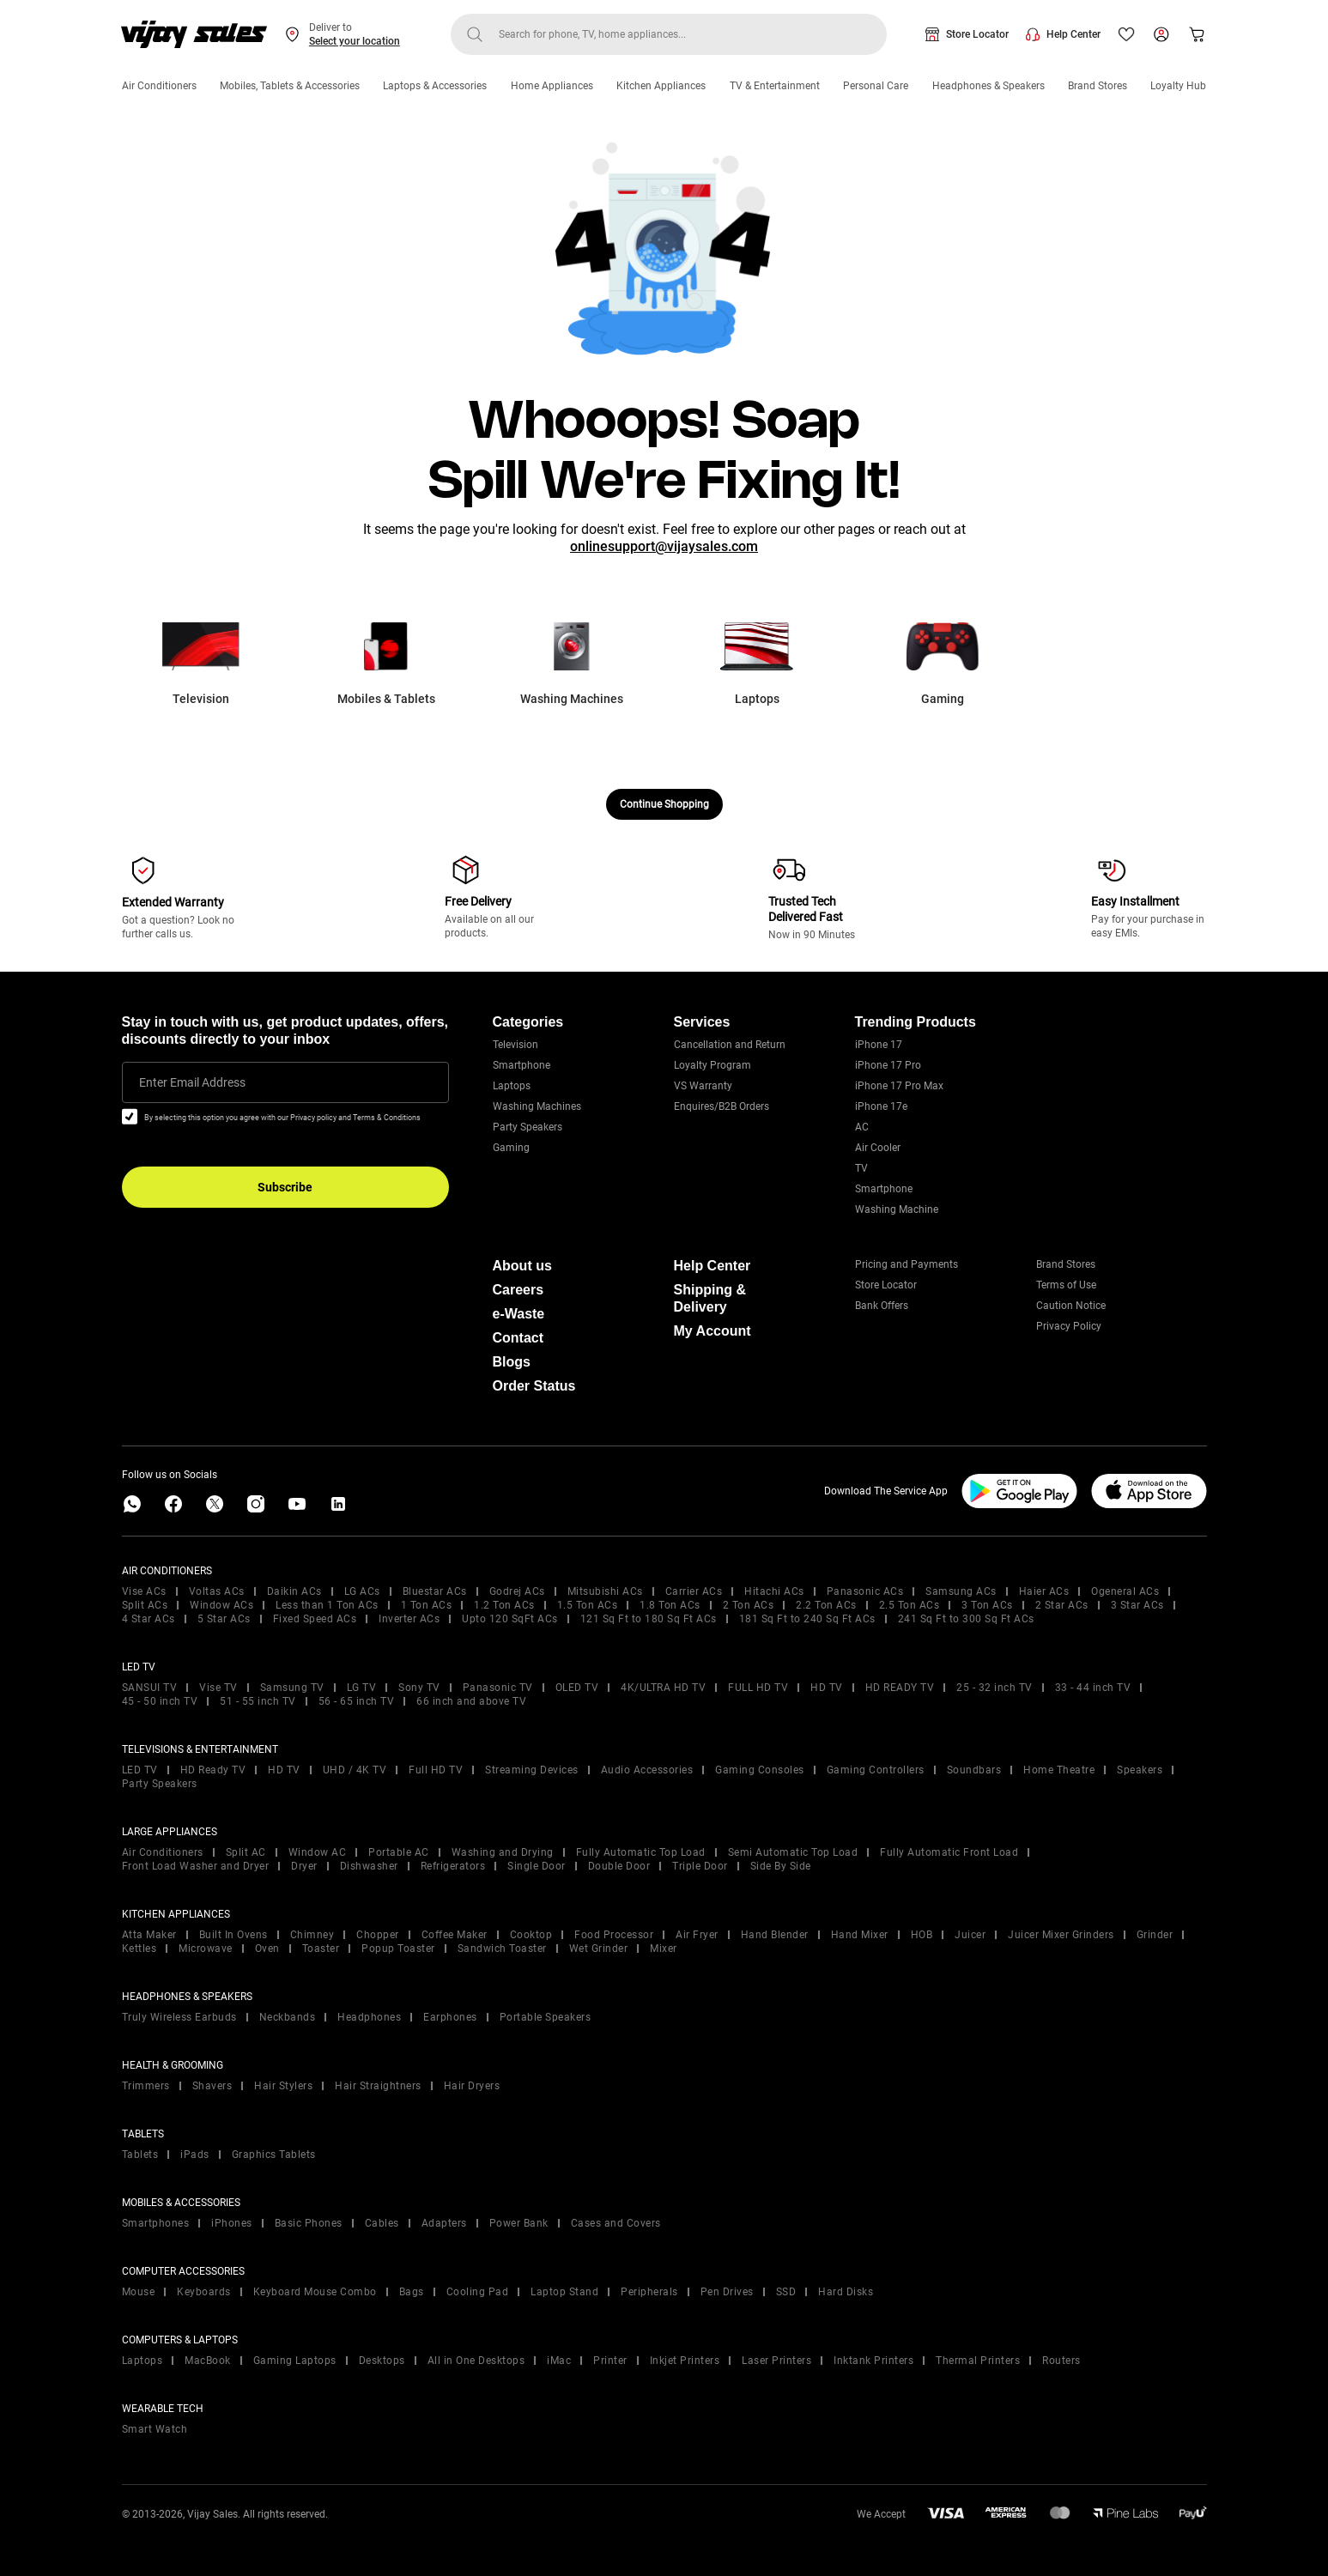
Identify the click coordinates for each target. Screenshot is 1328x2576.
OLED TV (577, 1688)
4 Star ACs (148, 1619)
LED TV (140, 1770)
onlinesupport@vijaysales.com (664, 546)
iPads (194, 2155)
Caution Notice (1071, 1306)
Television (515, 1045)
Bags (411, 2292)
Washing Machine (896, 1209)
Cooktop (531, 1935)
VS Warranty (703, 1086)
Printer (610, 2361)
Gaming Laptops (295, 2361)
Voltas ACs (217, 1591)
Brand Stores (1097, 86)
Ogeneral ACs (1125, 1591)
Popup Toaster (398, 1949)
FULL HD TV (758, 1688)
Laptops (512, 1086)
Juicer (970, 1935)
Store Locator (977, 34)
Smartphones (156, 2223)
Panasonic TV (498, 1688)
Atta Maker (149, 1935)
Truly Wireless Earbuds (179, 2017)
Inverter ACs (409, 1619)
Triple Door (700, 1866)
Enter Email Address (192, 1082)
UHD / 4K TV (355, 1770)
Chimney (312, 1935)
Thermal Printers (978, 2361)
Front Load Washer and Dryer (196, 1866)
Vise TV (218, 1688)
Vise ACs (144, 1591)
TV (861, 1168)
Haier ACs (1044, 1591)
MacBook (208, 2361)
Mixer (663, 1949)
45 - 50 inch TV (160, 1701)
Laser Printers (776, 2361)
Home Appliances (552, 86)
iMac (559, 2361)
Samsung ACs (961, 1591)
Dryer (304, 1866)
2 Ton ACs (748, 1605)
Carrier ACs (694, 1591)
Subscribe (285, 1187)
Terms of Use (1066, 1285)
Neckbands (287, 2017)
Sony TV (419, 1688)
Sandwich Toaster (502, 1949)
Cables (382, 2223)
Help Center (1073, 34)
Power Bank (519, 2223)
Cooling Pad (477, 2292)
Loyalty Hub (1178, 86)
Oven (267, 1949)
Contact (518, 1337)
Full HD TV (436, 1770)
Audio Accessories (647, 1770)
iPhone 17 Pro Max (899, 1086)
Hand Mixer (859, 1935)
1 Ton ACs (426, 1605)
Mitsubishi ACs (605, 1591)
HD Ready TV (213, 1770)
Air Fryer (697, 1935)
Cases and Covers (616, 2223)
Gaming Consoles (759, 1770)
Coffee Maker (454, 1935)
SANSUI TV (150, 1688)
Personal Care (875, 86)
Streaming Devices (532, 1770)
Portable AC (398, 1852)
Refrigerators (453, 1866)
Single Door (536, 1866)
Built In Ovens (233, 1935)
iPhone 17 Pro (888, 1065)
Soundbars (974, 1770)
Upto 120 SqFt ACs (510, 1619)
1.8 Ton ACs (670, 1605)
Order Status (534, 1386)
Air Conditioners (159, 86)
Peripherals (649, 2292)
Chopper (377, 1935)
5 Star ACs (224, 1619)
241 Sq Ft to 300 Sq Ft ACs (966, 1619)
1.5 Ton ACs (587, 1605)
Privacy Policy (1068, 1326)
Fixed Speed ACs (315, 1619)
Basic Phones (309, 2223)
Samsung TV (292, 1688)
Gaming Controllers (876, 1770)
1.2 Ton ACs (504, 1605)
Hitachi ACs (774, 1591)
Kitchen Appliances (661, 86)
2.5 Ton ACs (909, 1605)
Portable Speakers (545, 2017)
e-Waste (519, 1313)
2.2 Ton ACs (826, 1605)
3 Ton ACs (987, 1605)
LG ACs (362, 1591)
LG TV (362, 1688)
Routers (1061, 2361)
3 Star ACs (1137, 1605)
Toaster (321, 1949)
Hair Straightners (378, 2086)
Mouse (138, 2292)
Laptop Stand (564, 2292)
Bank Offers (881, 1306)
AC (862, 1127)
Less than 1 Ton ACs (327, 1605)
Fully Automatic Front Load (949, 1852)
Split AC (246, 1852)
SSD (786, 2292)
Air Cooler (877, 1148)
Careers (518, 1289)
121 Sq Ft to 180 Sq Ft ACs (648, 1619)
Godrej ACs (517, 1591)
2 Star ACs (1061, 1605)
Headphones (369, 2017)
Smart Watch (155, 2429)
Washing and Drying (503, 1852)
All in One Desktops (476, 2361)
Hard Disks (845, 2292)
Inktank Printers (873, 2361)
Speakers (1139, 1770)
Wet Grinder (598, 1949)
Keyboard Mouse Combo (315, 2292)
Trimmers (146, 2086)
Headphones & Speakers (988, 86)
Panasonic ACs (865, 1591)
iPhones (231, 2223)
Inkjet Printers (685, 2361)
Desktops (382, 2361)
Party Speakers (527, 1127)
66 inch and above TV (471, 1701)
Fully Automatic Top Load (641, 1852)
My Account (712, 1331)
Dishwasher (369, 1866)
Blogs (512, 1362)
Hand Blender (775, 1935)
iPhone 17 (878, 1045)
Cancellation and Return (729, 1045)
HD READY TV (900, 1688)
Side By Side (780, 1866)
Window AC (317, 1852)
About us (522, 1265)
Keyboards (204, 2292)
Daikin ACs (294, 1591)
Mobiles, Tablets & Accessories (290, 86)
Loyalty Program (712, 1065)
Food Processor (613, 1935)
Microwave (206, 1949)
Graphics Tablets (274, 2155)
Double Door (619, 1866)
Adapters (444, 2223)
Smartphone (521, 1065)
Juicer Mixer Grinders (1061, 1935)
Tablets (140, 2155)
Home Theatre (1059, 1770)
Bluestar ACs (435, 1591)
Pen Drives (727, 2292)
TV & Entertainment (775, 86)
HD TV (826, 1688)
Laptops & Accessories (435, 86)
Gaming (511, 1148)
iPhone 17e (881, 1106)
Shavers (212, 2086)
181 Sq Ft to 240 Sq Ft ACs (807, 1619)
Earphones (450, 2017)
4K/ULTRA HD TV (663, 1688)
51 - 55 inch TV (258, 1701)
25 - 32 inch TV (994, 1688)
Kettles (139, 1949)
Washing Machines (537, 1106)
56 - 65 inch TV (356, 1701)
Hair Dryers (472, 2086)
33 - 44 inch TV (1093, 1688)
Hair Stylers (283, 2086)
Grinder (1155, 1935)
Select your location (354, 41)
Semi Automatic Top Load (793, 1852)
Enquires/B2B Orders (721, 1106)
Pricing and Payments (906, 1264)
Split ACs (145, 1605)
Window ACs (221, 1605)
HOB (922, 1935)
